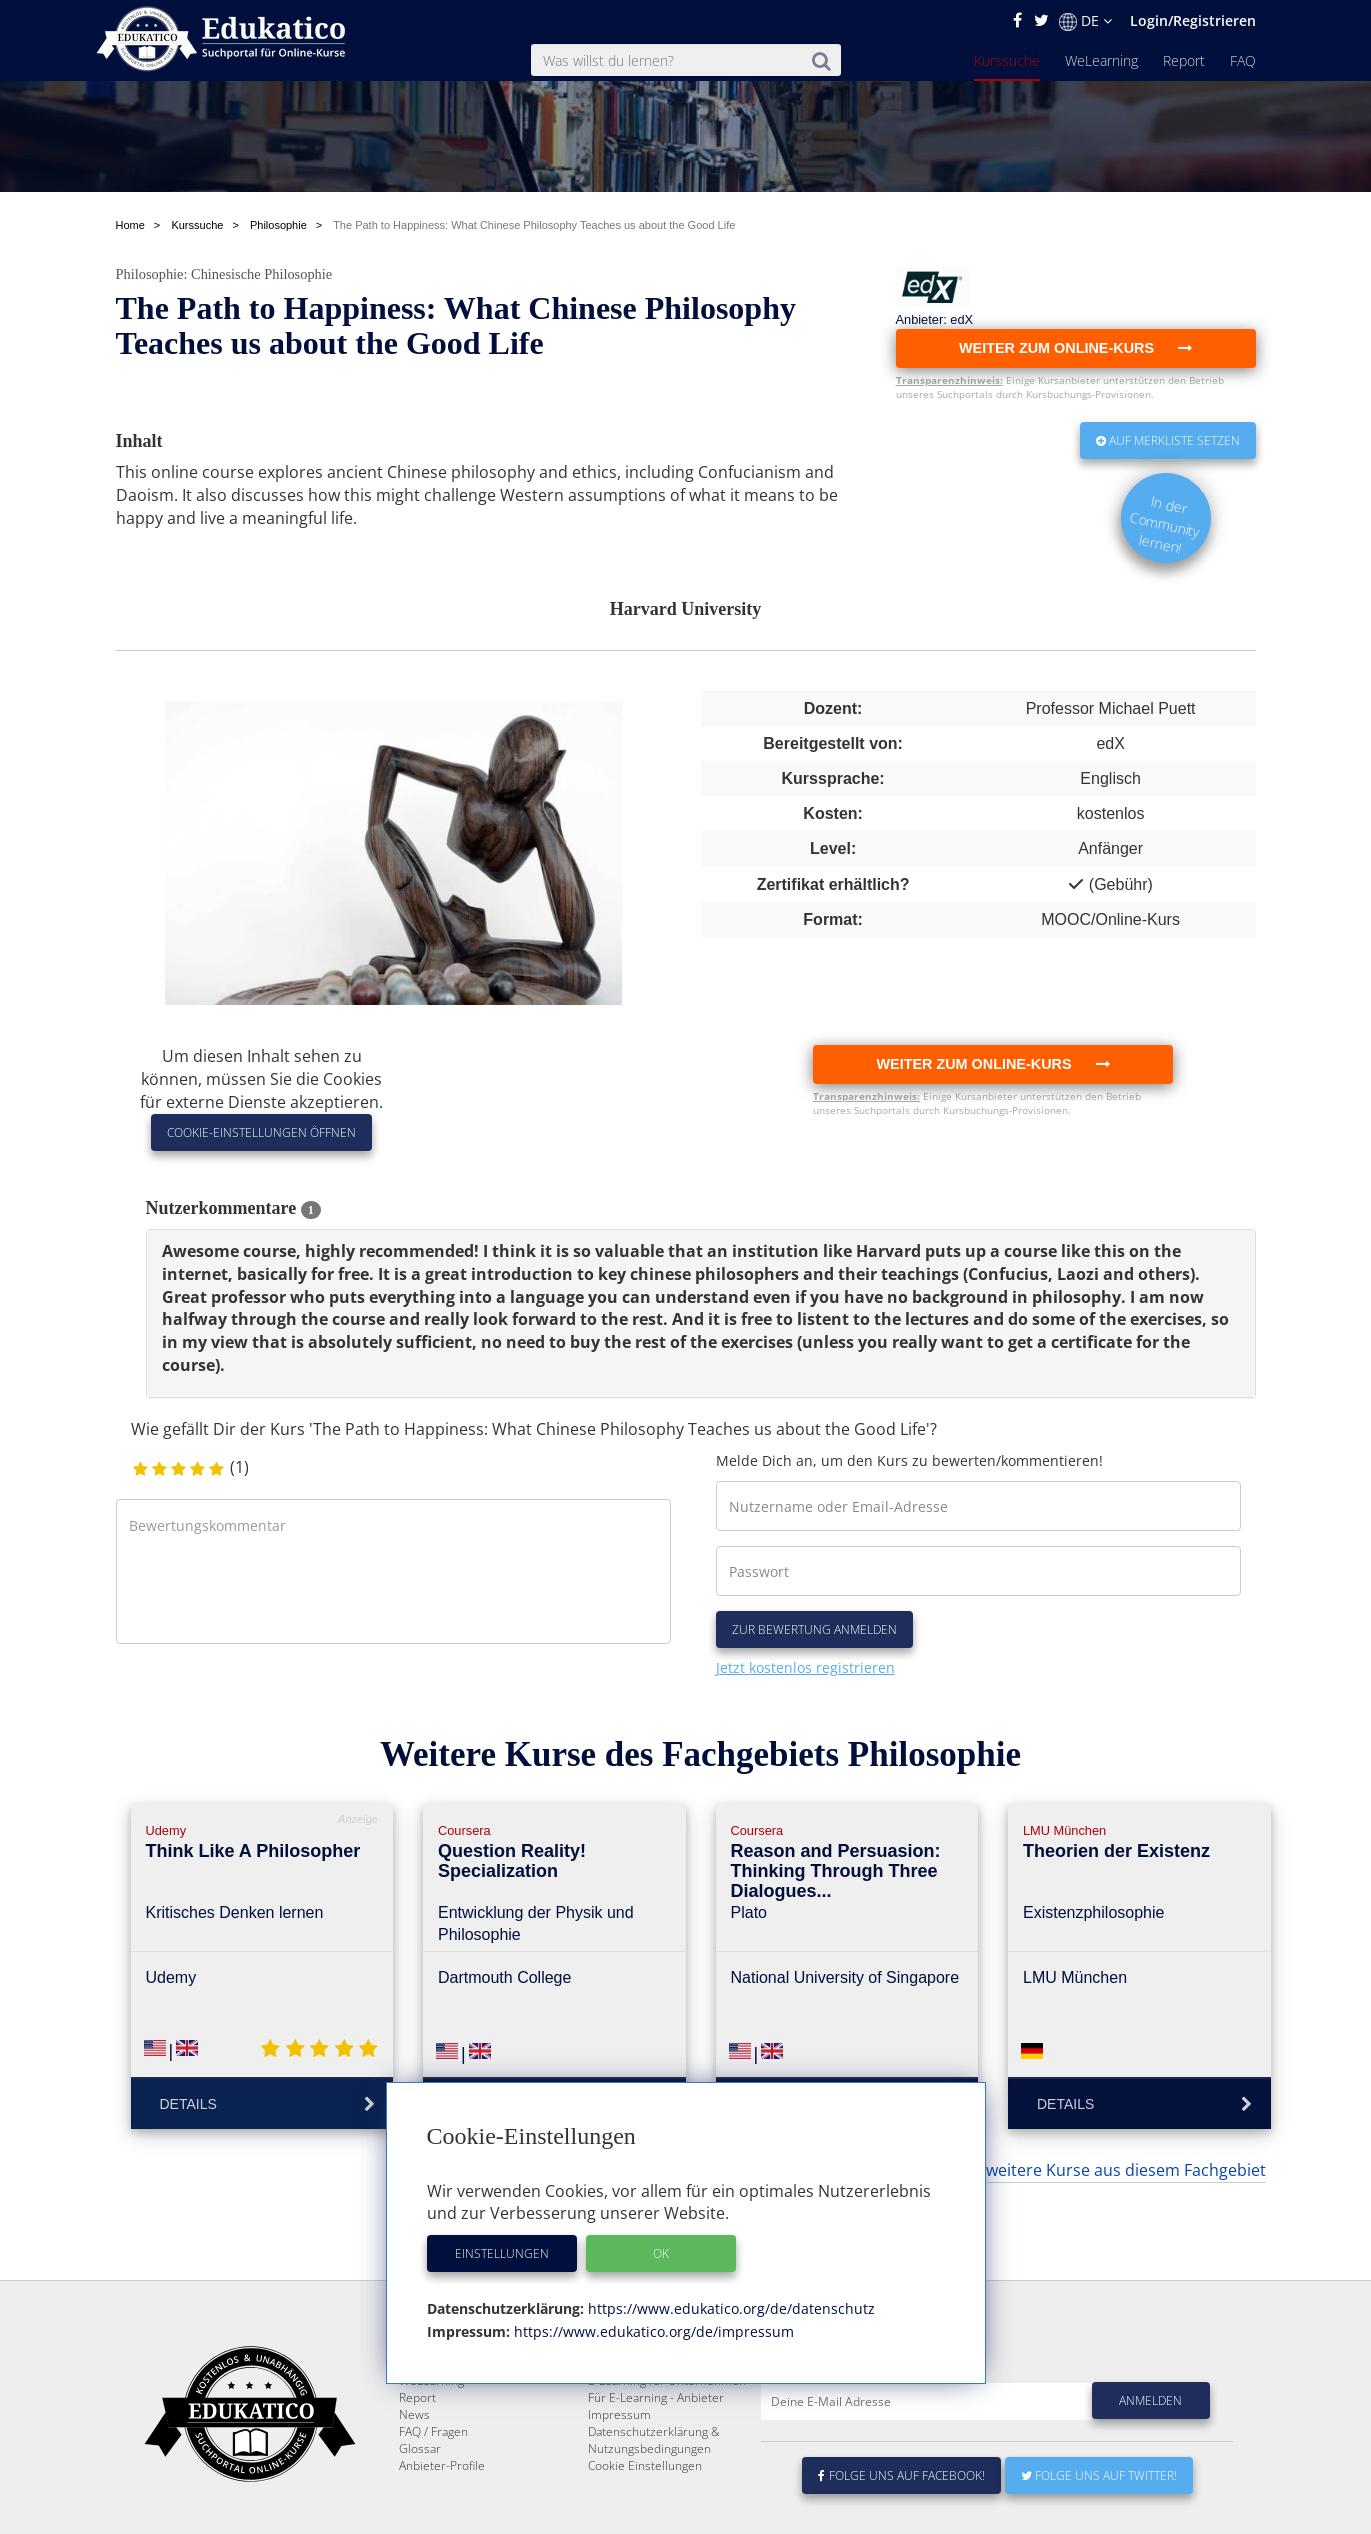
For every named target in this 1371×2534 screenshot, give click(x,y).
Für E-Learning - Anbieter (656, 2467)
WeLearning (1101, 60)
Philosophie (150, 274)
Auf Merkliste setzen (1168, 440)
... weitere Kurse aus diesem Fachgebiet (1118, 2170)
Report (1184, 60)
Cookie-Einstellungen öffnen (261, 1132)
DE (1085, 21)
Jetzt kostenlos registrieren (805, 1667)
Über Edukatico (630, 2433)
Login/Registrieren (1193, 20)
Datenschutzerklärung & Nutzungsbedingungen (654, 2510)
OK (661, 2253)
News (414, 2484)
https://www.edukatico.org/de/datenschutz (729, 2308)
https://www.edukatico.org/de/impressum (652, 2331)
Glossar (420, 2518)
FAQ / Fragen (433, 2501)
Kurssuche (1007, 60)
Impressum (619, 2484)
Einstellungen (502, 2253)
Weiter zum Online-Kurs (992, 1064)
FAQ (1243, 60)
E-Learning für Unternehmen (667, 2450)
